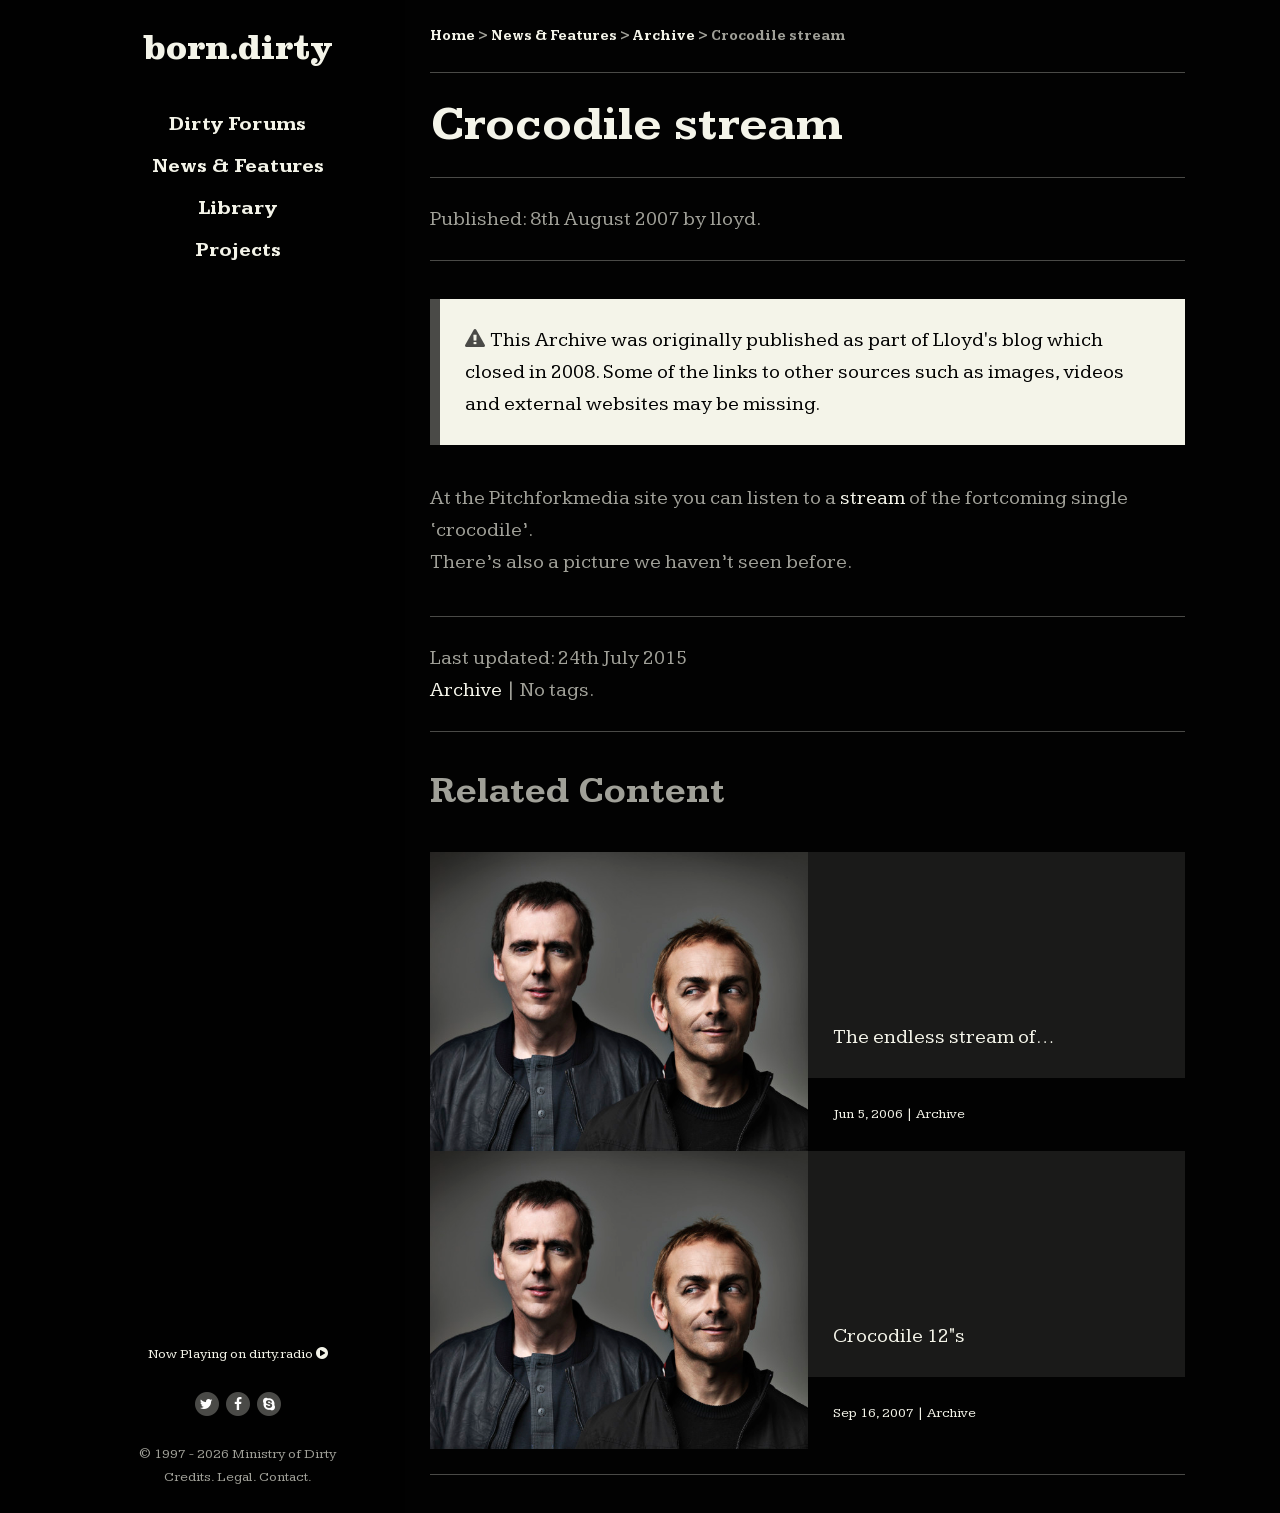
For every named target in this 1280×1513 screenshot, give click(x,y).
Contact (283, 1477)
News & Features (238, 166)
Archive (664, 36)
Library (237, 208)
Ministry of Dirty (284, 1454)
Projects (238, 250)
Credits (187, 1477)
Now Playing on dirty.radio (238, 1354)
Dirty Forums (237, 124)
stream (872, 498)
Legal (235, 1477)
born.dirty (237, 47)
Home (452, 36)
